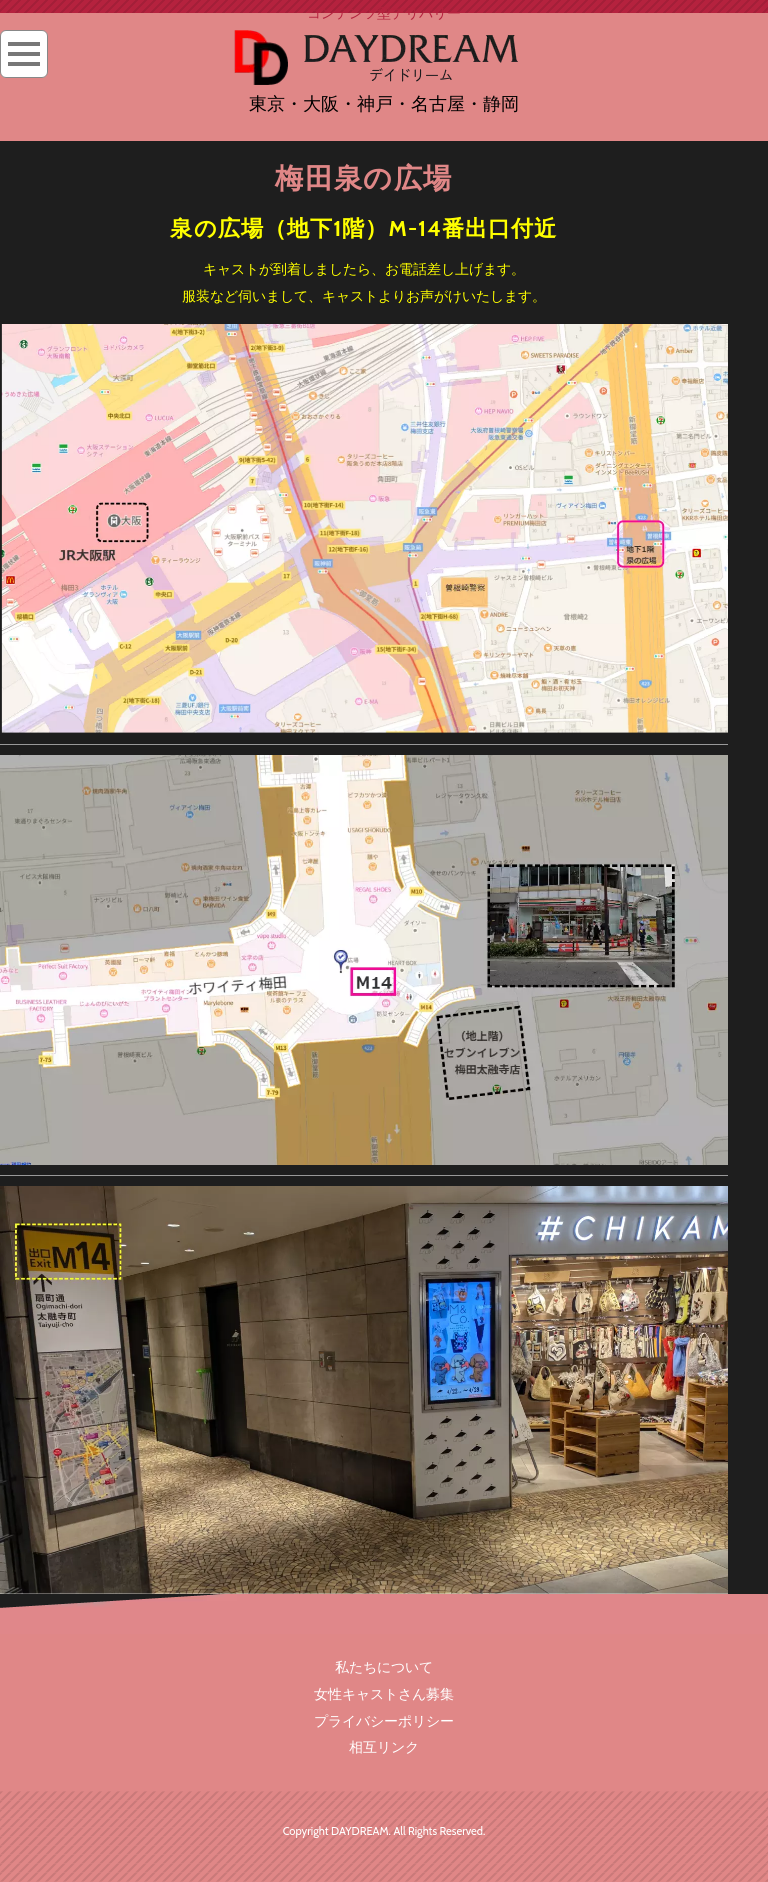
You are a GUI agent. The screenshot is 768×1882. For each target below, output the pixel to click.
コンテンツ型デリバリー (384, 13)
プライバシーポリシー (384, 1721)
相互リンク (384, 1747)
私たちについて (384, 1667)
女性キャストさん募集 (384, 1694)
